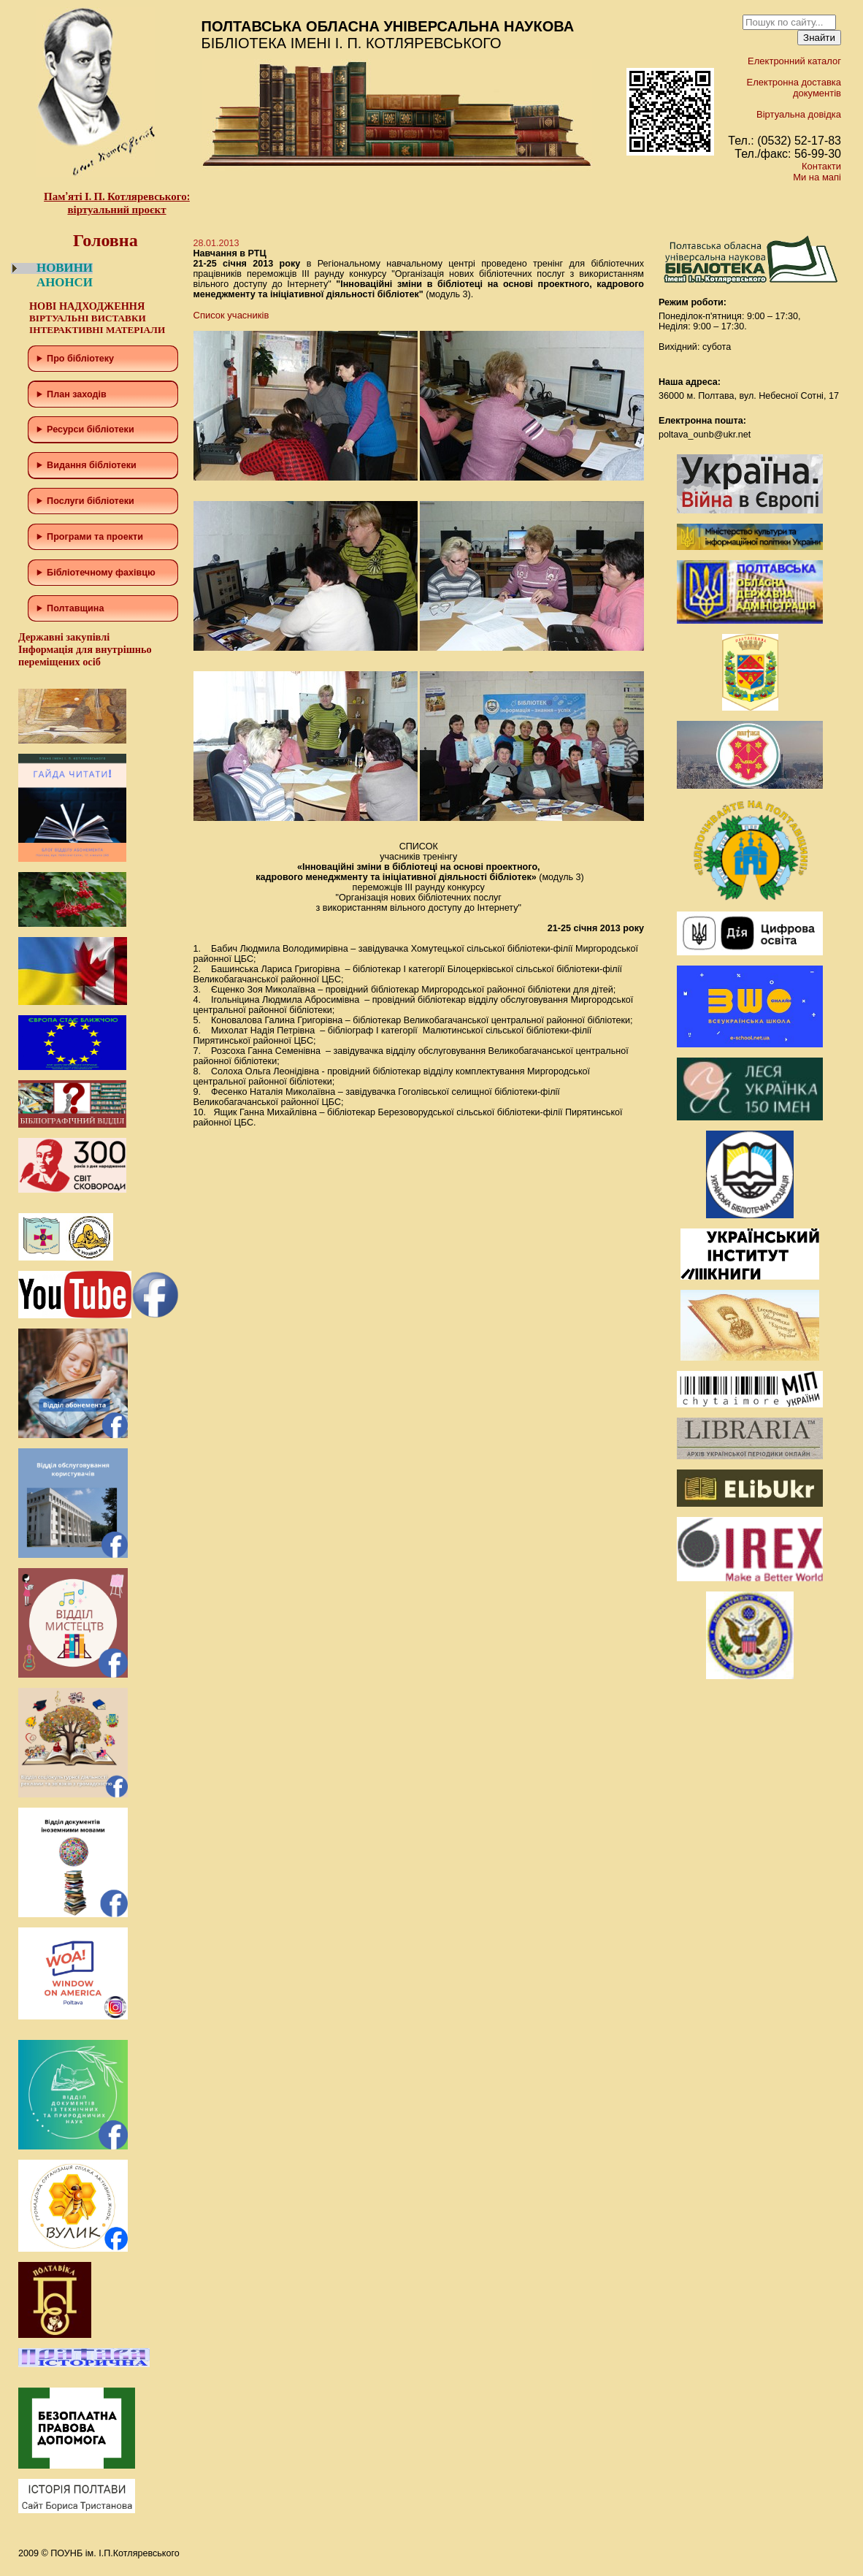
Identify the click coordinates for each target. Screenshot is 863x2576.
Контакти (821, 166)
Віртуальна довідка (798, 114)
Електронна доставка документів (794, 88)
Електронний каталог (794, 61)
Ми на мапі (817, 177)
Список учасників (231, 315)
